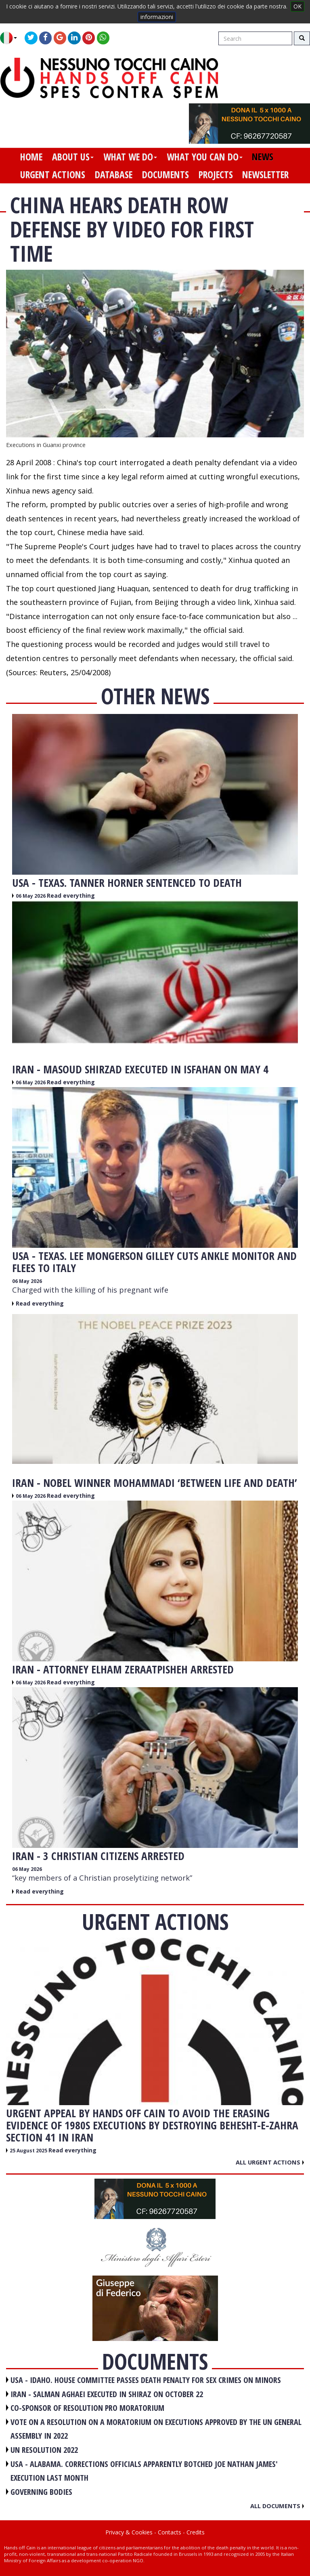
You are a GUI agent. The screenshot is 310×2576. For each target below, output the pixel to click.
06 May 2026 (31, 895)
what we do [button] (130, 156)
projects (216, 174)
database (113, 174)
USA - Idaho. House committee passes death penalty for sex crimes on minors (145, 2379)
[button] (11, 37)
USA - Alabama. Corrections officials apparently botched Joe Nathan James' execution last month (144, 2471)
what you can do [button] (205, 156)
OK (297, 6)
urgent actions (52, 174)
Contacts (169, 2532)
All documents (277, 2506)
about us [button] (73, 156)
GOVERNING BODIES (41, 2491)
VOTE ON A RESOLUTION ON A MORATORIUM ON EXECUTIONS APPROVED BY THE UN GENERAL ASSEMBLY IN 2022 (156, 2429)
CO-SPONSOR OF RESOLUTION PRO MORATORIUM (87, 2407)
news (262, 156)
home (31, 156)
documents (165, 174)
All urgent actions (270, 2162)
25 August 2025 (29, 2150)
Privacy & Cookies (129, 2532)
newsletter (265, 174)
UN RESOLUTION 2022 (44, 2449)
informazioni (156, 17)
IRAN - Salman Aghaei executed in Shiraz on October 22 (106, 2394)
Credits (195, 2532)
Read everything (71, 895)
